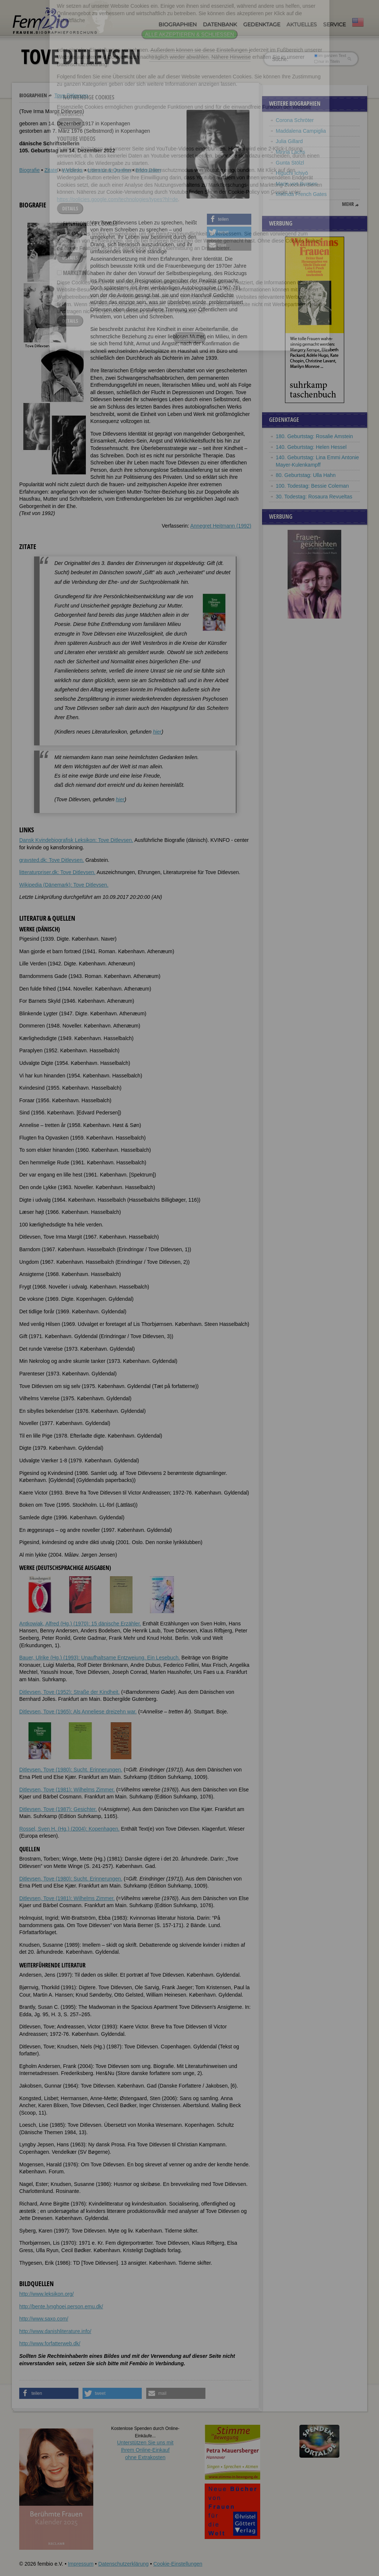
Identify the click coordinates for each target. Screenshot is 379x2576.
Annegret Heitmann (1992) (220, 526)
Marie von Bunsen (297, 184)
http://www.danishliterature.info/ (55, 2331)
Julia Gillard (289, 141)
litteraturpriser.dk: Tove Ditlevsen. (57, 872)
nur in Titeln (327, 61)
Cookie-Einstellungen (177, 2564)
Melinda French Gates (301, 194)
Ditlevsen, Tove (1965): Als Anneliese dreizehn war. (78, 1711)
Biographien (177, 24)
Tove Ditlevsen (71, 95)
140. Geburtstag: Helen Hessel (311, 447)
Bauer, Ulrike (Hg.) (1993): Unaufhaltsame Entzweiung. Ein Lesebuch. (99, 1658)
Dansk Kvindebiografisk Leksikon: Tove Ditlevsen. (76, 840)
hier (157, 732)
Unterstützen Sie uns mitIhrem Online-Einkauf (145, 2450)
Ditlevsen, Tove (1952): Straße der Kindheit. (69, 1692)
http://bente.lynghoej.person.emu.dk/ (61, 2306)
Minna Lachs (290, 152)
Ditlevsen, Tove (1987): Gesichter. (58, 1809)
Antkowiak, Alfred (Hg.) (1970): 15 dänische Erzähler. (80, 1623)
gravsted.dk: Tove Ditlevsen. (51, 860)
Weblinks (72, 170)
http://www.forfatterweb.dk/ (49, 2343)
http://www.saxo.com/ (43, 2319)
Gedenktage (261, 24)
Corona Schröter (295, 120)
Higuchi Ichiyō (292, 173)
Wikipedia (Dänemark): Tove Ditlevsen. (63, 885)
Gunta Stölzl (290, 163)
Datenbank (220, 24)
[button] (229, 219)
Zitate (50, 170)
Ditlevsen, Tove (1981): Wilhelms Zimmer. (67, 1790)
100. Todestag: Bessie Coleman (312, 486)
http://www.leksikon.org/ (46, 2294)
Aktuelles (301, 24)
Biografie (29, 170)
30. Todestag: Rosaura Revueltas (314, 497)
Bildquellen (148, 170)
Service (334, 24)
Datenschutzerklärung (123, 2564)
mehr (348, 204)
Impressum (80, 2564)
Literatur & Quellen (109, 170)
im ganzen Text (330, 55)
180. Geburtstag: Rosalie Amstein (314, 436)
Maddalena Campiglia (301, 131)
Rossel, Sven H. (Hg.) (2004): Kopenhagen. (69, 1829)
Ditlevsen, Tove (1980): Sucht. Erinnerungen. (70, 1770)
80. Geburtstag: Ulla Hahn (306, 475)
